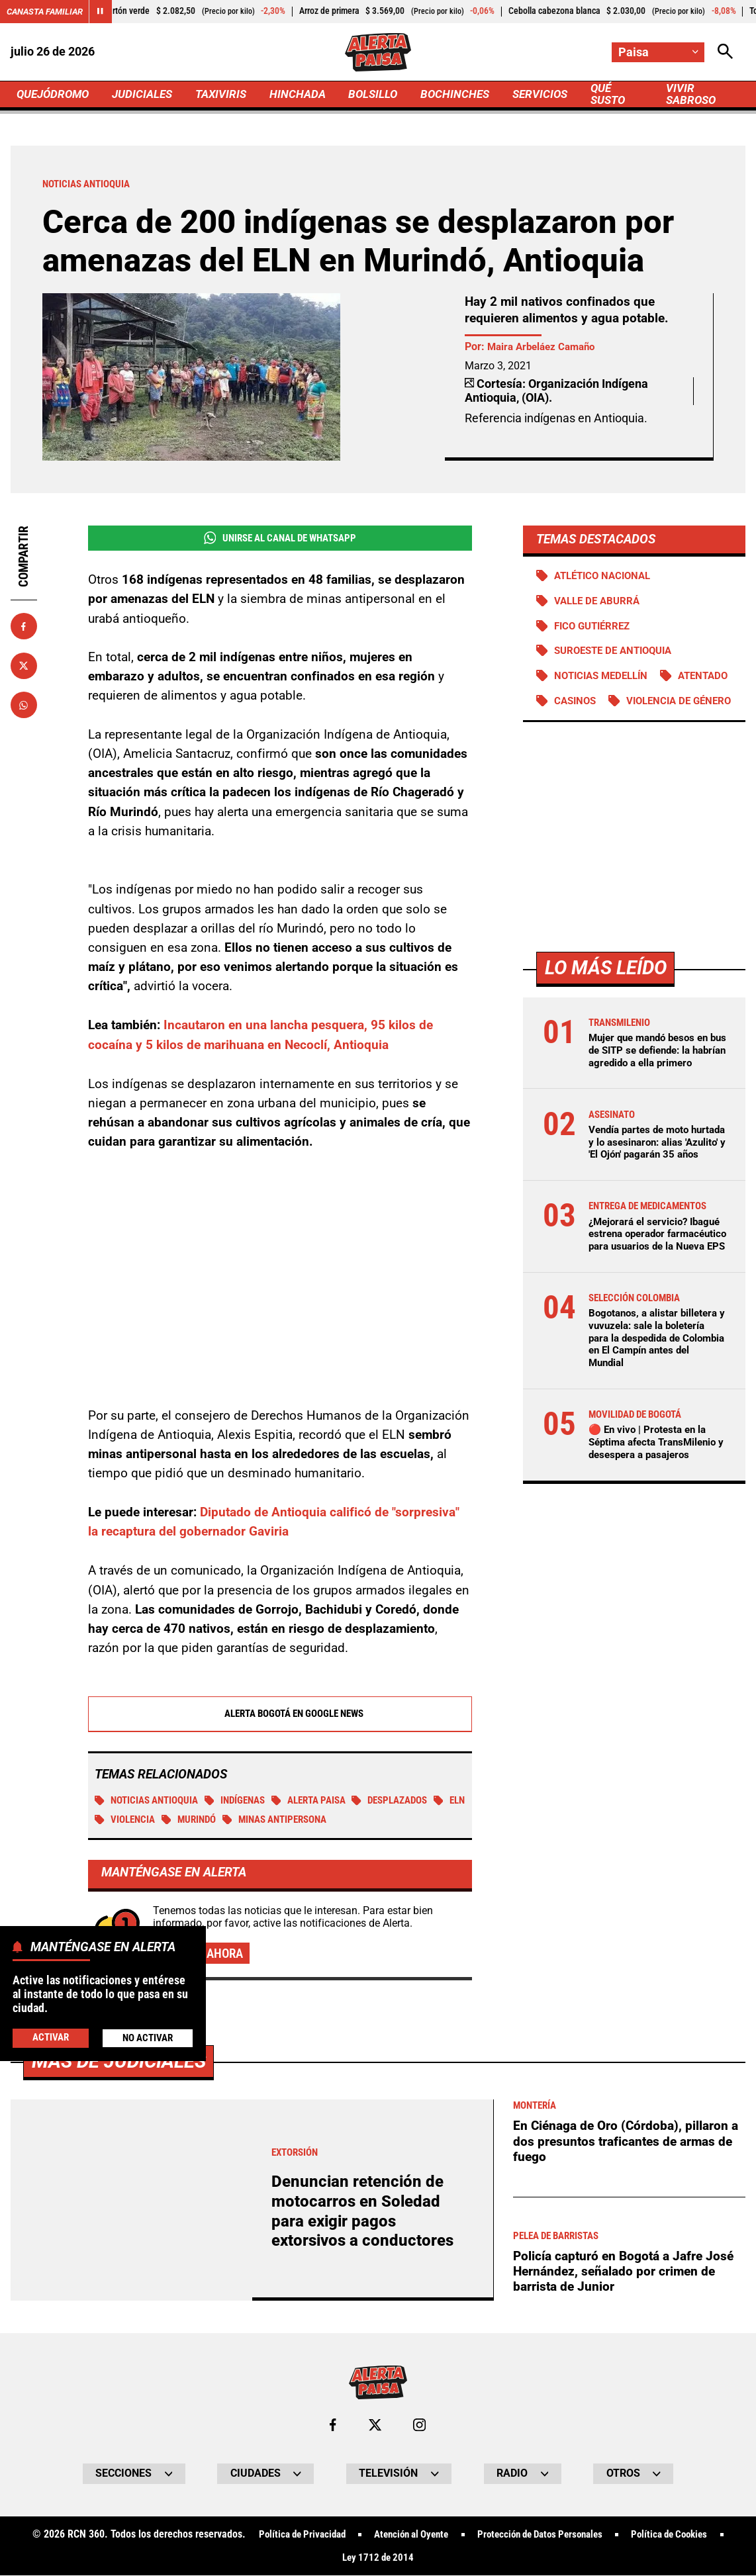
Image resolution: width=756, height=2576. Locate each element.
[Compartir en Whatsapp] (24, 705)
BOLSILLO (386, 94)
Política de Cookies (682, 2535)
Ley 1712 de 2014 (378, 2558)
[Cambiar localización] (658, 52)
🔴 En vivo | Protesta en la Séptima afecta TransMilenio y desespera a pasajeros (657, 1507)
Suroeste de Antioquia (618, 652)
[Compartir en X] (24, 666)
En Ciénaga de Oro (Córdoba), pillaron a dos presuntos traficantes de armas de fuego (625, 2141)
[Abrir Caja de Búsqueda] (725, 52)
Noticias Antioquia (150, 1800)
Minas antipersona (325, 1819)
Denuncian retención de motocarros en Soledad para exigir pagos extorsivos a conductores (362, 2211)
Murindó (233, 1819)
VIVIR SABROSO (705, 94)
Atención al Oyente (406, 2535)
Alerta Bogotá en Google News (280, 1713)
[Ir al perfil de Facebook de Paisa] (333, 2424)
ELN (111, 1819)
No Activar (147, 2038)
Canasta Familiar (48, 11)
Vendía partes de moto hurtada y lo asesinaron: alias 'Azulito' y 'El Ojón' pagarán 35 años (646, 1188)
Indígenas (245, 1800)
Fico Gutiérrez (595, 627)
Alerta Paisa (323, 1800)
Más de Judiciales (119, 2061)
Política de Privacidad (289, 2535)
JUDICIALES (149, 94)
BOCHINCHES (471, 94)
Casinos (661, 702)
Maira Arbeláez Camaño (545, 347)
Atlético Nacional (606, 576)
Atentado (581, 702)
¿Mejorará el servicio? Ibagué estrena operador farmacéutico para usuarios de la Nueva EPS (654, 1291)
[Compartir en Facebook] (24, 627)
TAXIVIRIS (231, 94)
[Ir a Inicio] (378, 52)
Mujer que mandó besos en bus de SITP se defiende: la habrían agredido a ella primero (654, 1083)
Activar (50, 2037)
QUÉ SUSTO (629, 94)
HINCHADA (309, 94)
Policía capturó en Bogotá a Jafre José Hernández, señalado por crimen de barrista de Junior (623, 2271)
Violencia (166, 1819)
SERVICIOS (558, 94)
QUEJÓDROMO (55, 94)
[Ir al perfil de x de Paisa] (374, 2424)
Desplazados (411, 1800)
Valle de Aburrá (599, 602)
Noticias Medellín (604, 677)
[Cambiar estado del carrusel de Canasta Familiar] (106, 11)
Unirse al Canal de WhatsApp (280, 538)
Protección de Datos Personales (543, 2535)
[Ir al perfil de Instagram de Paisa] (420, 2424)
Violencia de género (610, 728)
